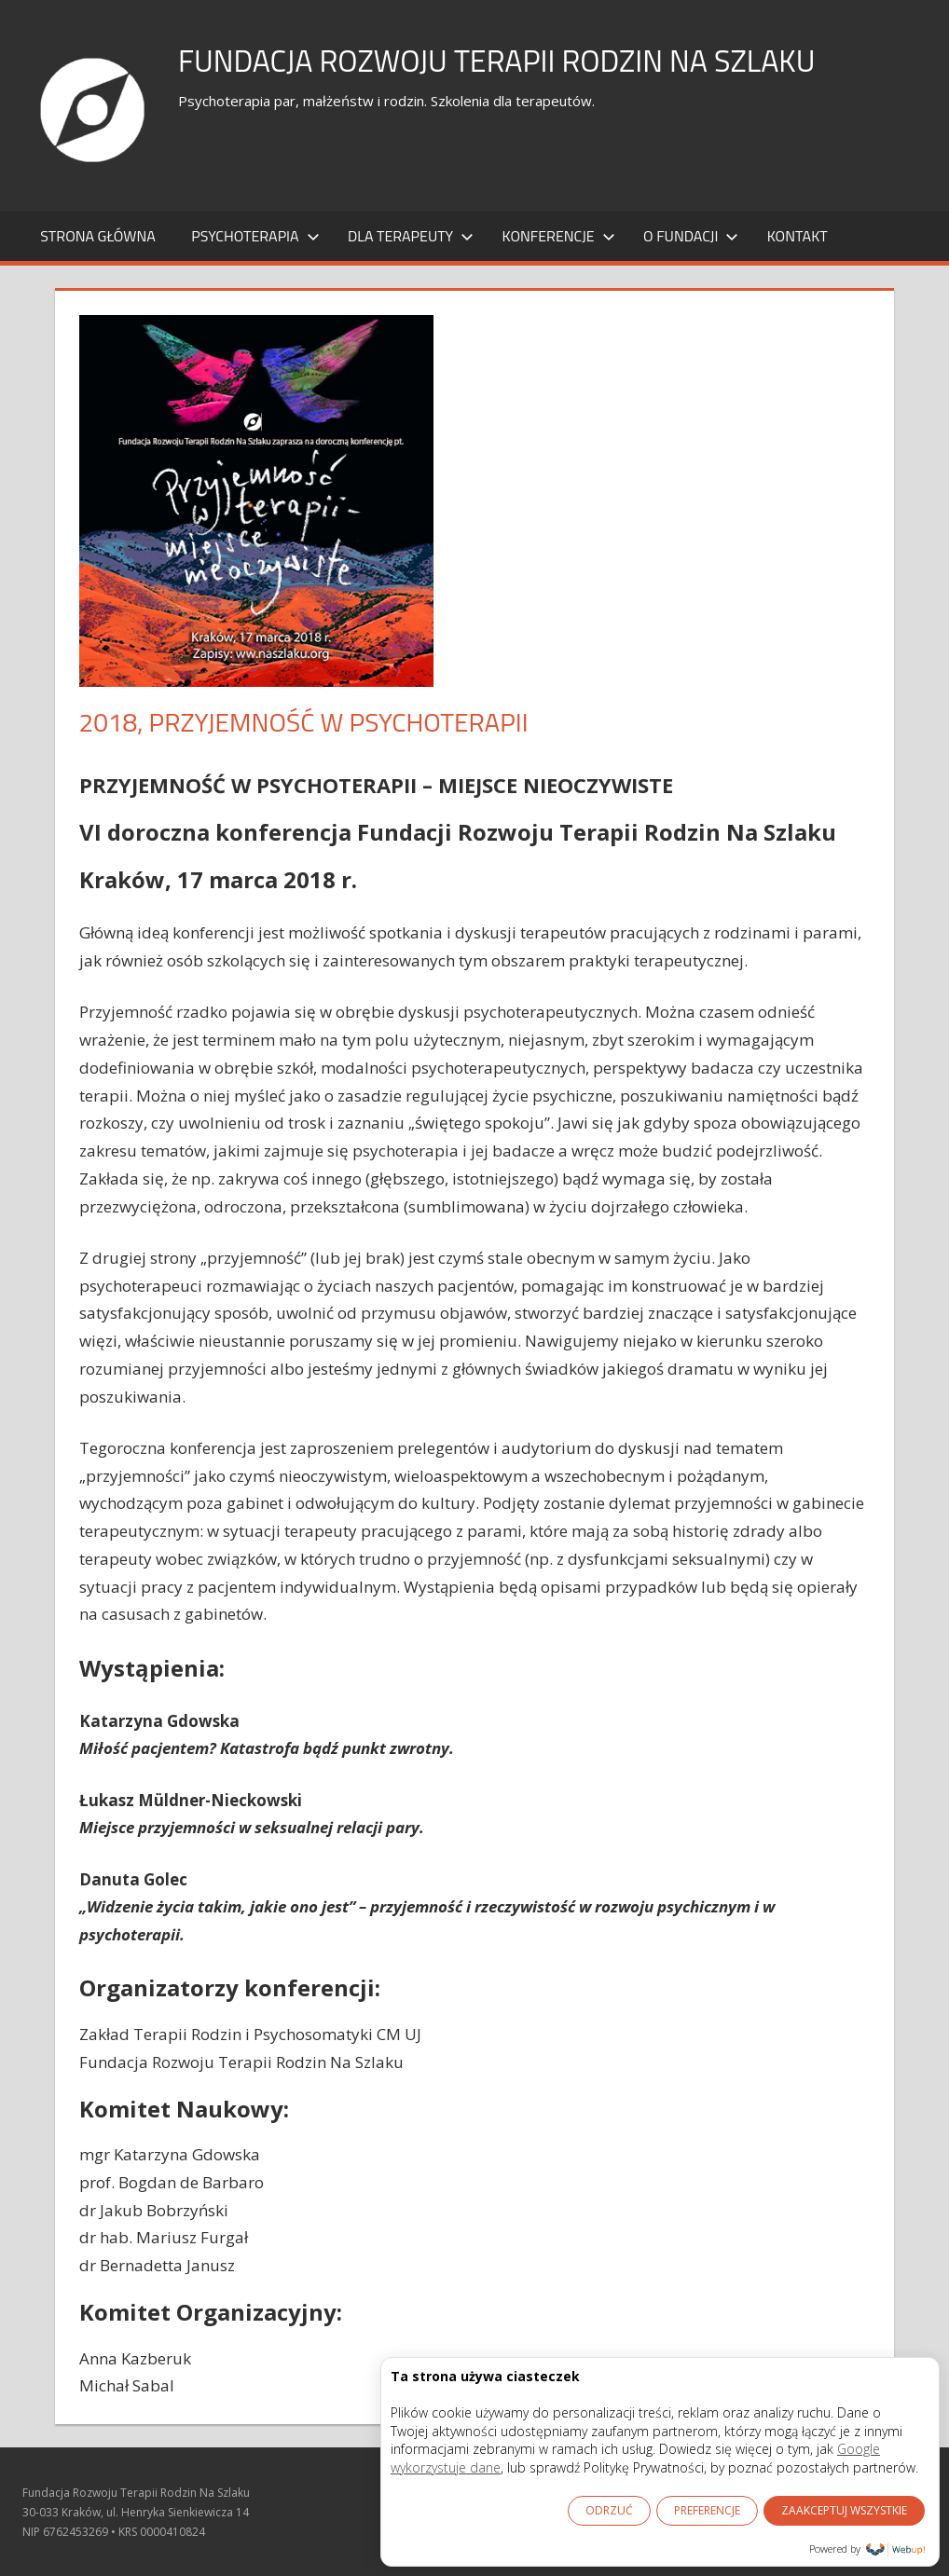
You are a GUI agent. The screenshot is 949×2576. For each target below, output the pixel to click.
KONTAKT (797, 236)
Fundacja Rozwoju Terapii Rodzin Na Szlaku (534, 59)
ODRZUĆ (609, 2510)
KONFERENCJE (558, 236)
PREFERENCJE (707, 2510)
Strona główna (98, 236)
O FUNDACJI (690, 236)
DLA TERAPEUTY (411, 236)
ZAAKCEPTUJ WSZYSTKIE (844, 2510)
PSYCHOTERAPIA (255, 236)
